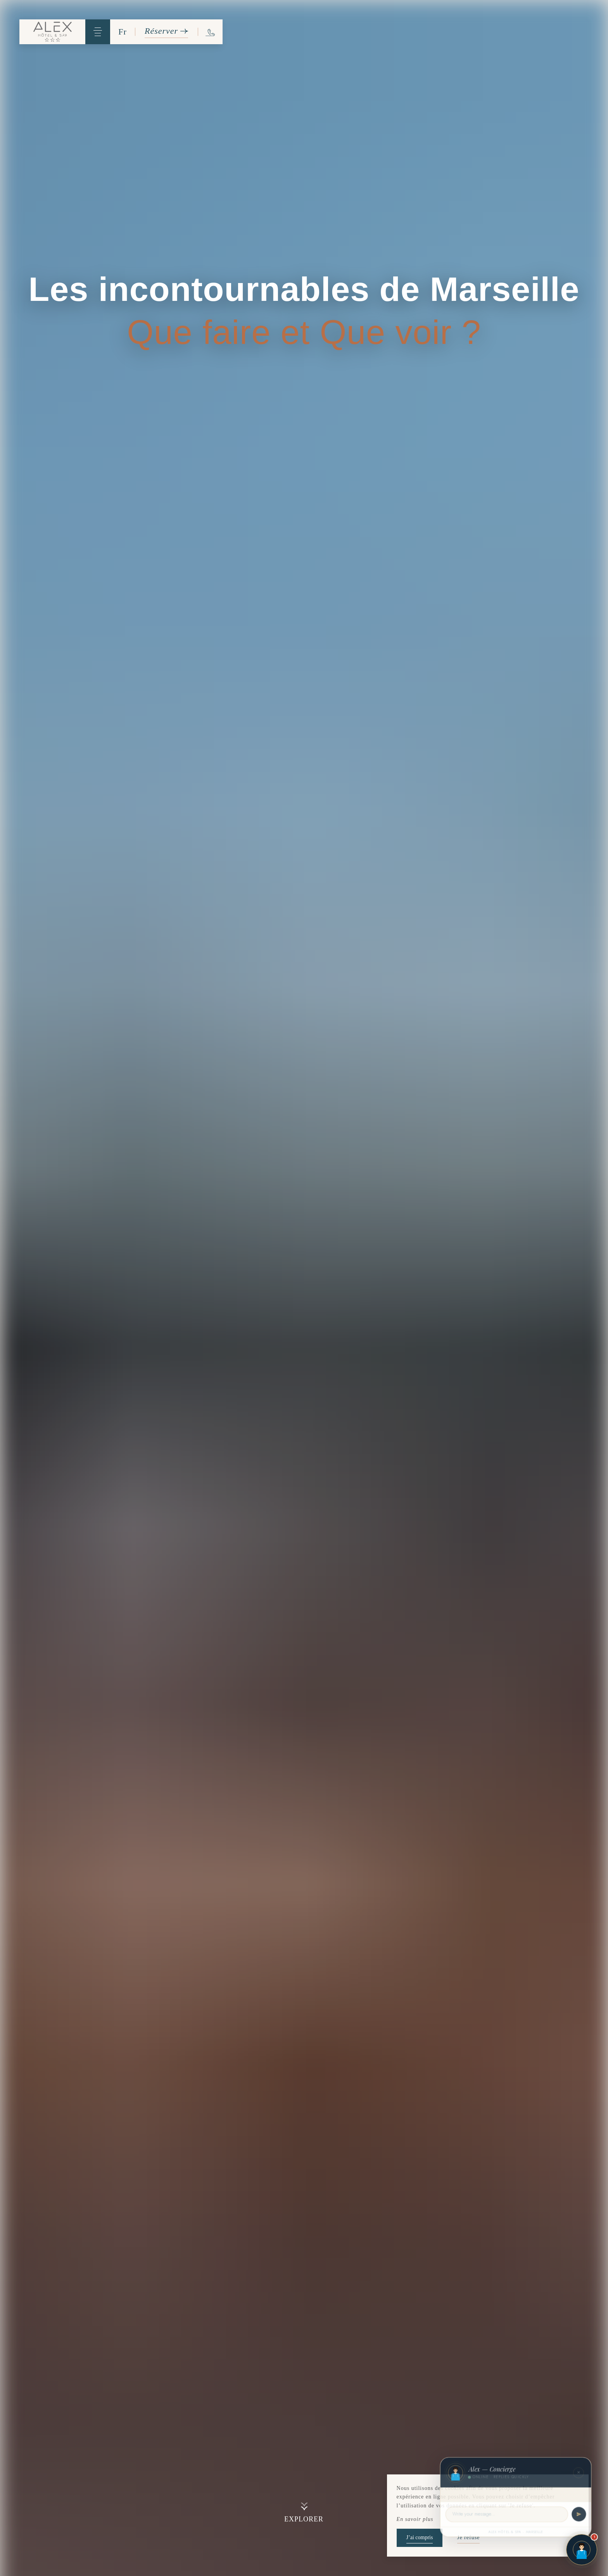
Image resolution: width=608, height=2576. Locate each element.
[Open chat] (581, 2549)
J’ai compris (419, 2537)
